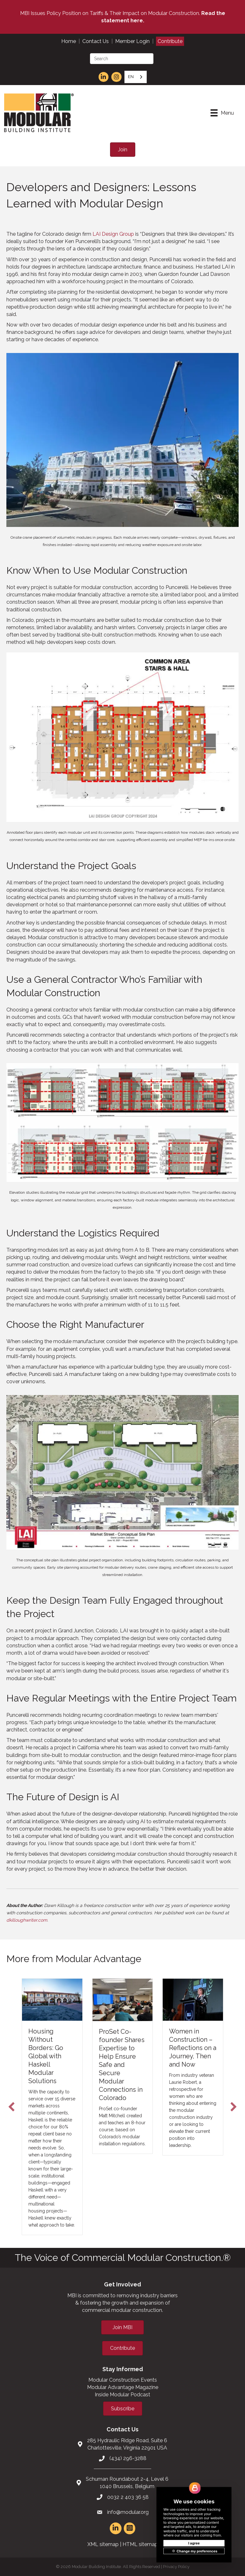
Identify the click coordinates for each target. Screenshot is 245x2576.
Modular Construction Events (122, 2380)
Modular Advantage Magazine (122, 2387)
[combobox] (135, 77)
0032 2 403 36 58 (128, 2497)
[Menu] (222, 112)
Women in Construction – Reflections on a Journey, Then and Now (192, 2047)
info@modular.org (128, 2512)
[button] (11, 2107)
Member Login (132, 41)
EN (131, 76)
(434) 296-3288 (127, 2458)
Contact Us (95, 41)
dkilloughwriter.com (26, 1920)
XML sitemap (103, 2544)
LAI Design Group (113, 234)
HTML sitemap (140, 2544)
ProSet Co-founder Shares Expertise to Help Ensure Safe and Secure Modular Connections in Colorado (122, 2065)
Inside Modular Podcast (122, 2395)
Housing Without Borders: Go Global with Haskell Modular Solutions (45, 2056)
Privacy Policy (176, 2566)
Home (68, 41)
